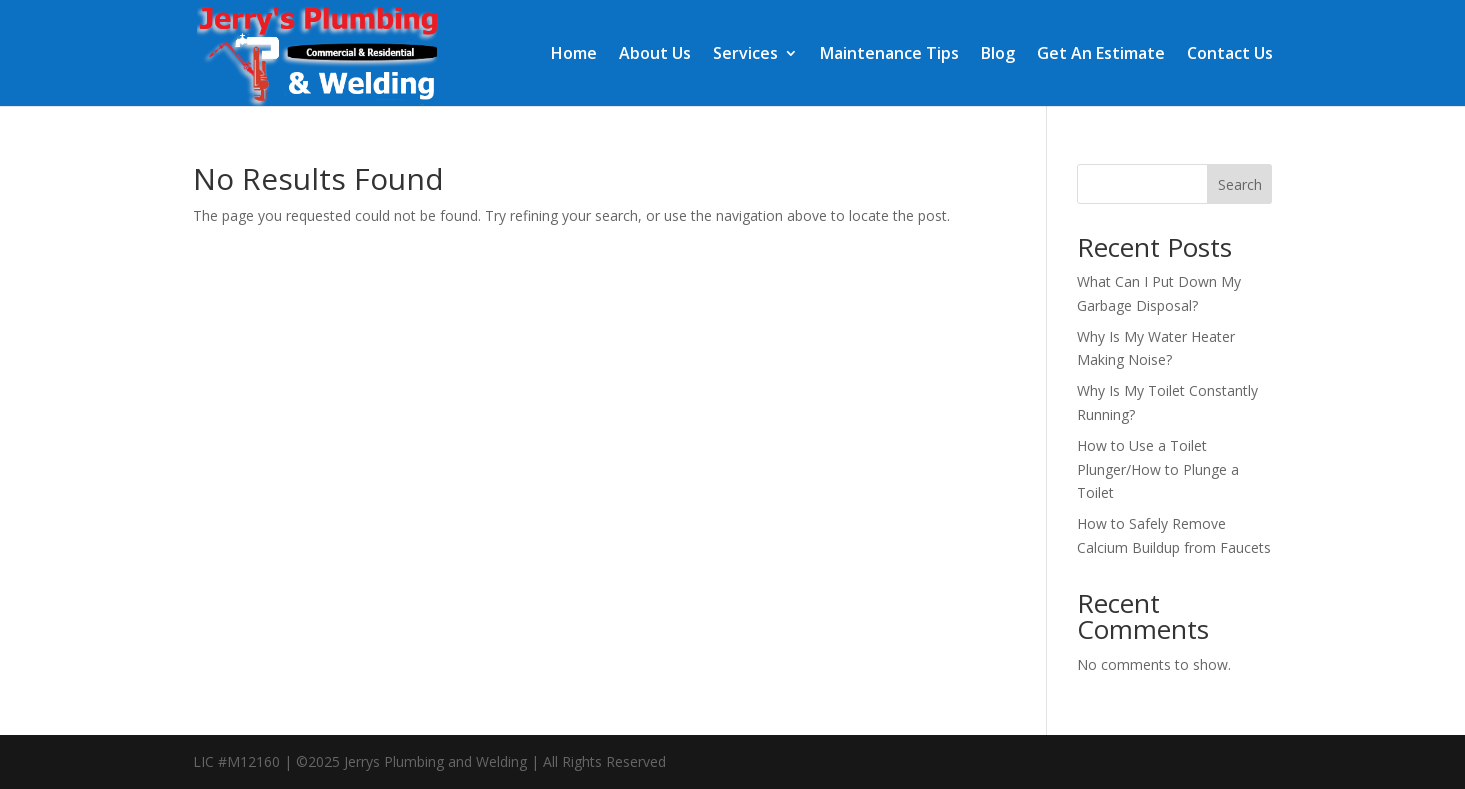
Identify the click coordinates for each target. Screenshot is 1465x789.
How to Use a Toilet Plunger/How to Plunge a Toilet (1158, 469)
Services (745, 55)
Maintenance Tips (889, 55)
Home (574, 55)
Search (1240, 184)
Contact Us (1230, 55)
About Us (655, 55)
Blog (998, 55)
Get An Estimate (1101, 55)
